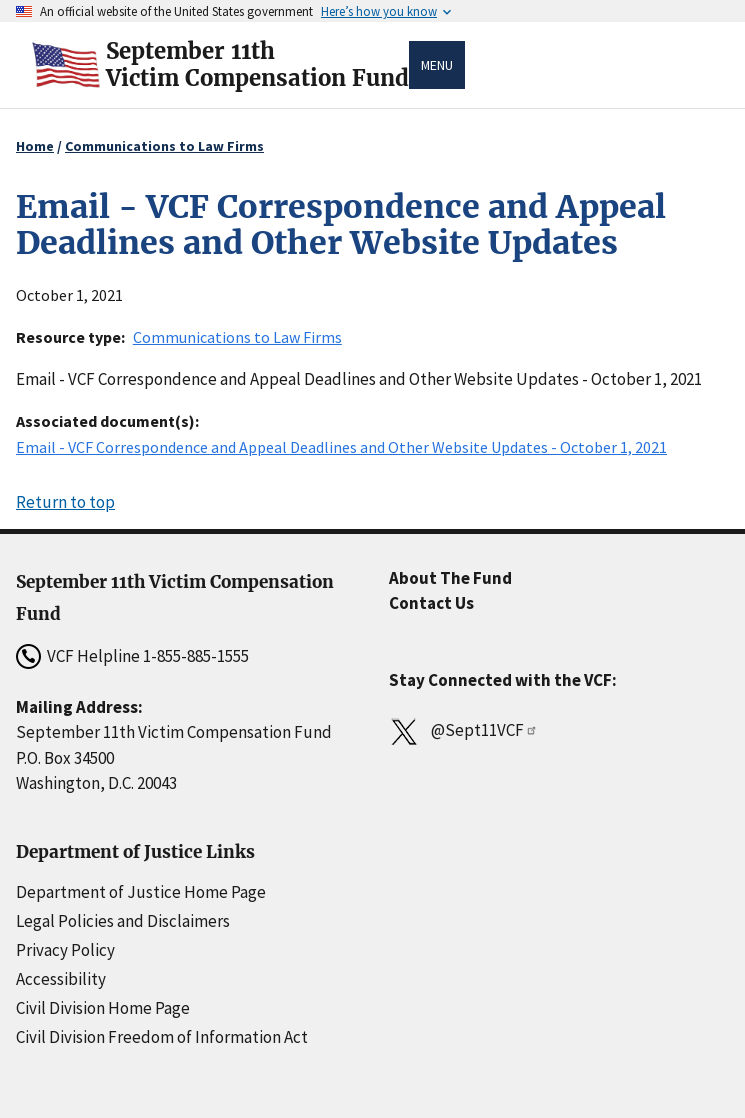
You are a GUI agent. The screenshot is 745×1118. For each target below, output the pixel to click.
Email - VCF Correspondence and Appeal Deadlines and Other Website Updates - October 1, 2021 (341, 447)
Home (35, 146)
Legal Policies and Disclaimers (123, 921)
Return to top (65, 502)
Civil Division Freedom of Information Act (162, 1037)
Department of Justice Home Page (141, 892)
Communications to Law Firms (164, 146)
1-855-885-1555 (196, 656)
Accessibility (61, 979)
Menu (437, 65)
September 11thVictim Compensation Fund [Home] (257, 65)
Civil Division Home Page (103, 1008)
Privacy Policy (65, 950)
